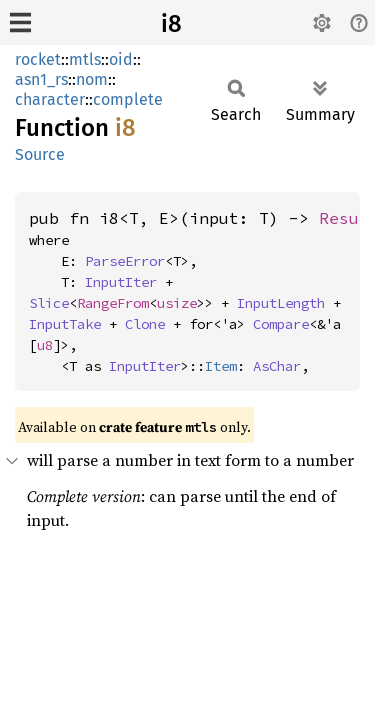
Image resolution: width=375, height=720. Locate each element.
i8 (171, 24)
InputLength (281, 303)
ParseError (125, 261)
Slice (49, 303)
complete (128, 99)
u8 (45, 345)
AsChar (277, 366)
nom (92, 79)
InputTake (65, 324)
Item (221, 366)
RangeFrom (113, 303)
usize (177, 303)
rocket (38, 59)
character (50, 99)
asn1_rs (41, 79)
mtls (85, 59)
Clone (145, 324)
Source (40, 154)
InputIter (121, 282)
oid (121, 59)
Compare (281, 324)
